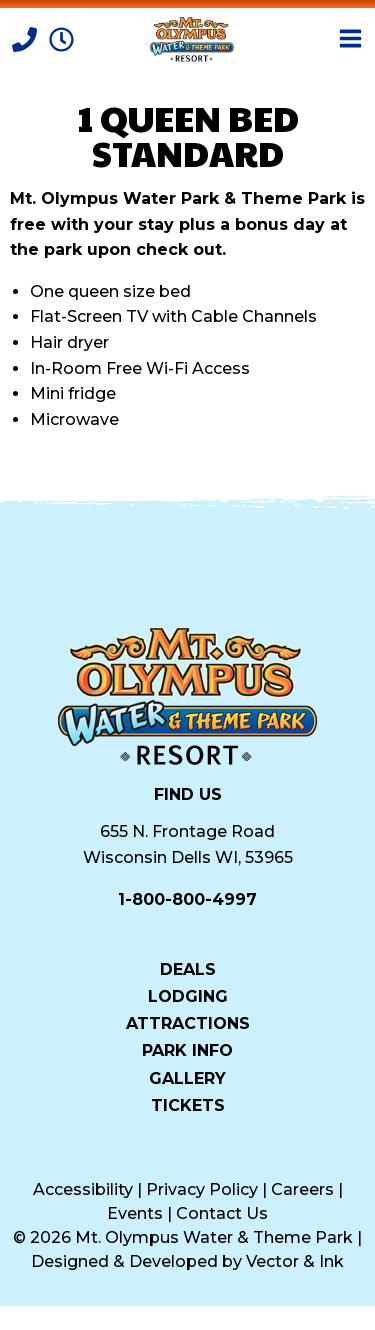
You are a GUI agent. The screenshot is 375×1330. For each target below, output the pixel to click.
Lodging (188, 996)
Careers (302, 1189)
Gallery (187, 1078)
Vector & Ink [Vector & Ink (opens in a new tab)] (295, 1261)
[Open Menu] (350, 38)
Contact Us (222, 1213)
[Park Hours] (61, 37)
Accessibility (83, 1189)
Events (135, 1213)
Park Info (187, 1050)
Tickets (188, 1105)
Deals (188, 969)
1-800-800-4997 (187, 899)
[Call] (26, 37)
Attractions (188, 1023)
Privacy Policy (202, 1189)
